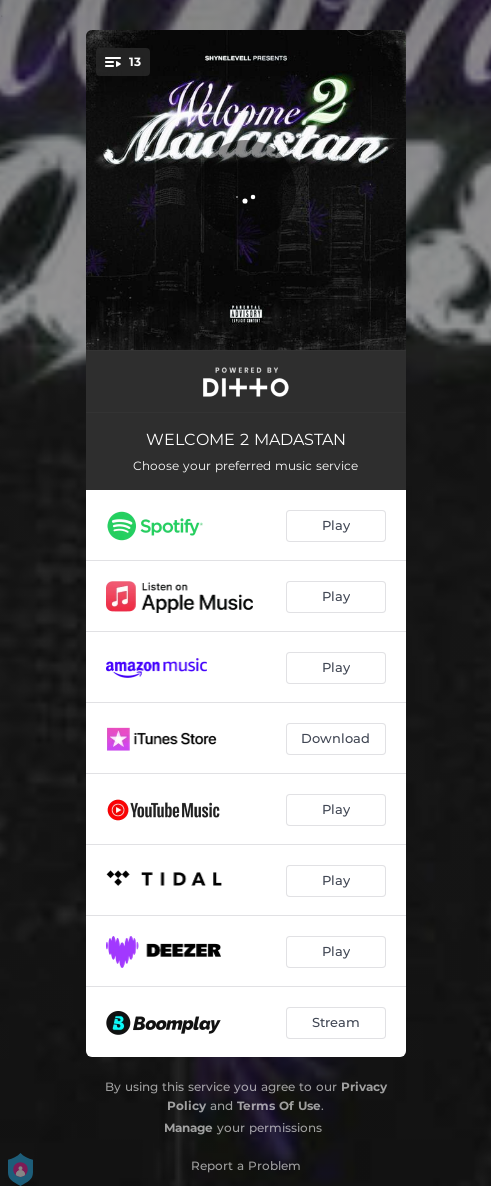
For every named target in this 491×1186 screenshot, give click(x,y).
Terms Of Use (279, 1105)
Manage (188, 1127)
